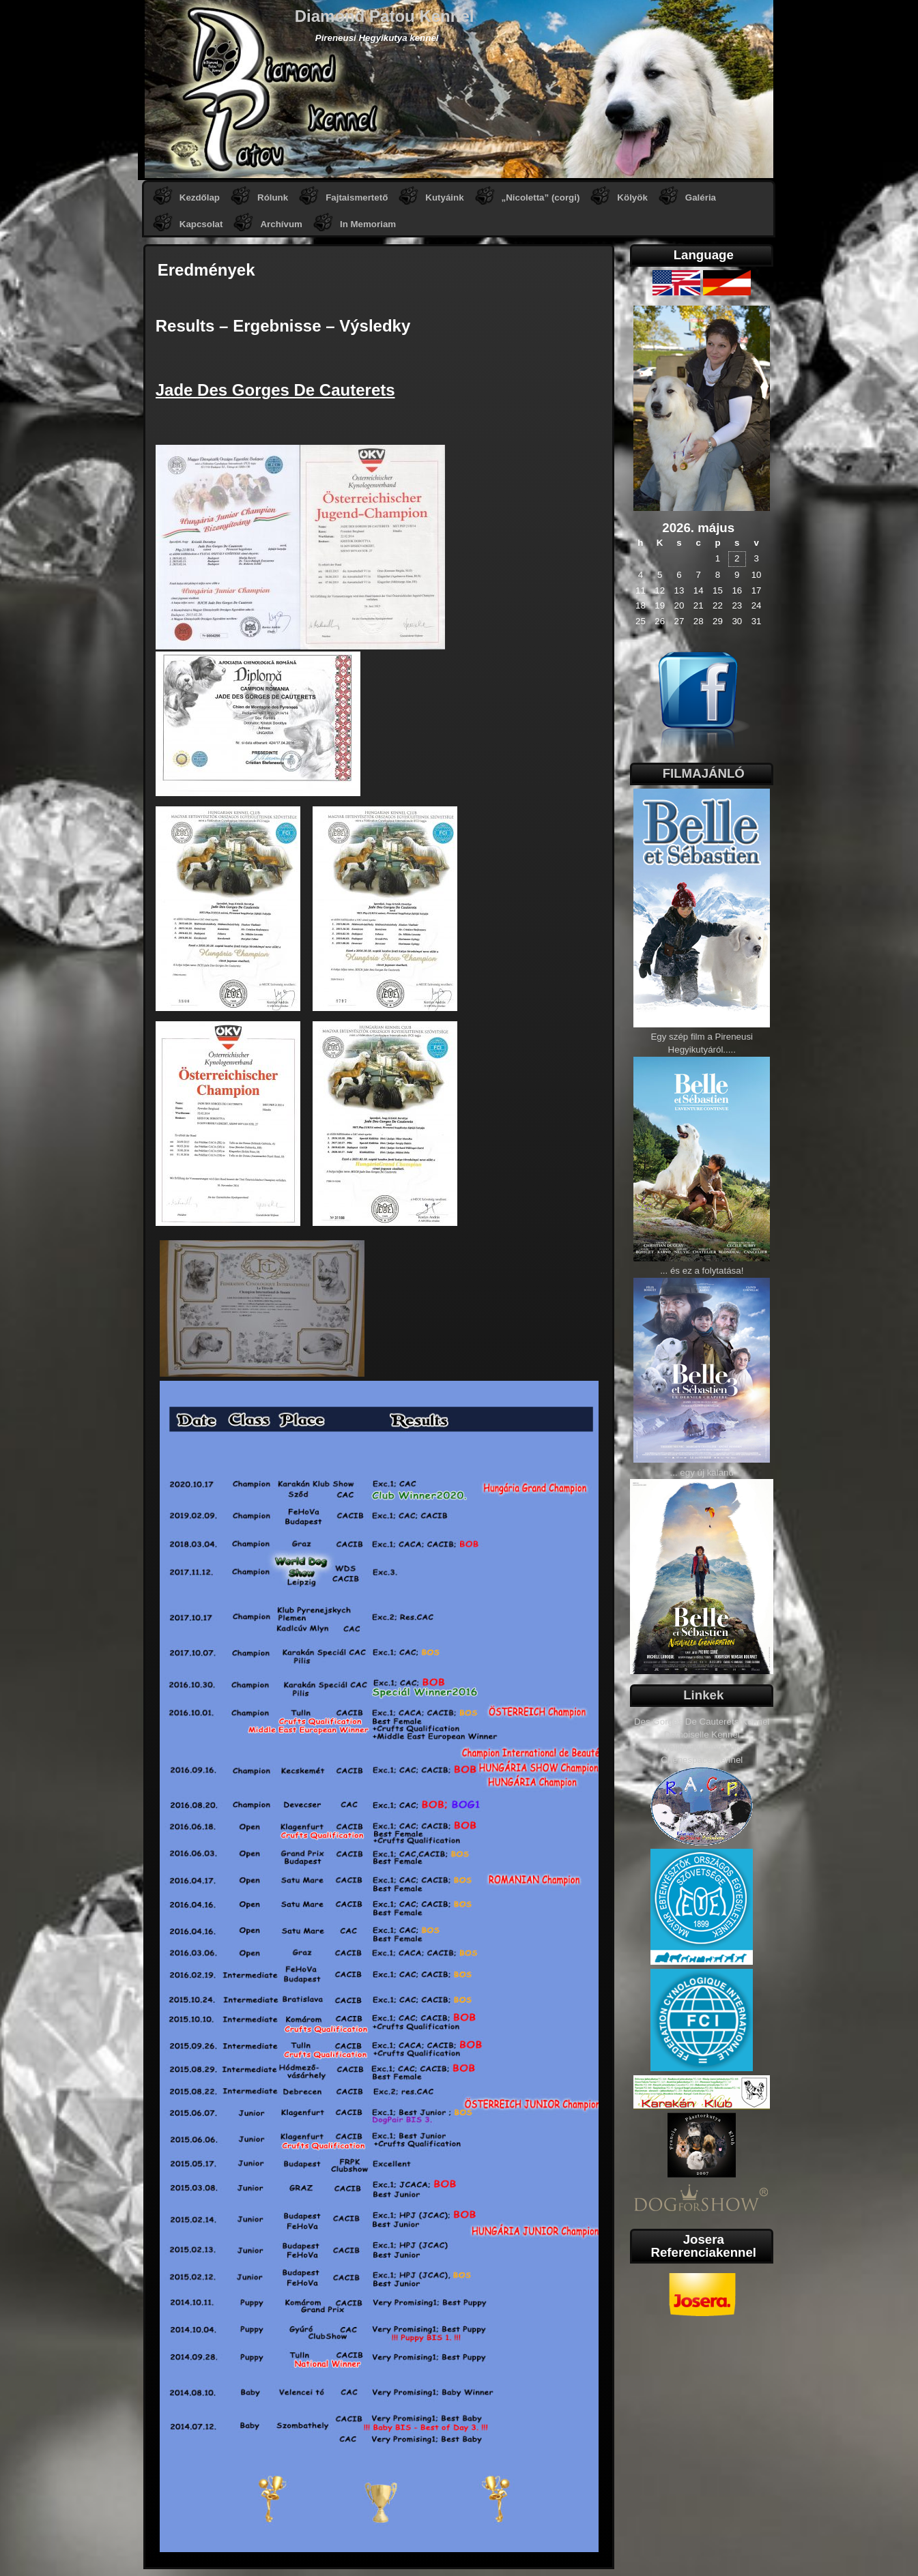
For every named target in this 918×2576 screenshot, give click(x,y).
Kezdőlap (200, 197)
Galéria (700, 197)
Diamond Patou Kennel (384, 16)
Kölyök (632, 197)
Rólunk (272, 197)
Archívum (281, 224)
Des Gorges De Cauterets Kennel (702, 1721)
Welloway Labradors (702, 1747)
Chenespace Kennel (702, 1760)
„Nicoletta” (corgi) (541, 197)
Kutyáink (444, 197)
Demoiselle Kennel (702, 1734)
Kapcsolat (201, 224)
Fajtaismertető (357, 197)
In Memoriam (368, 224)
